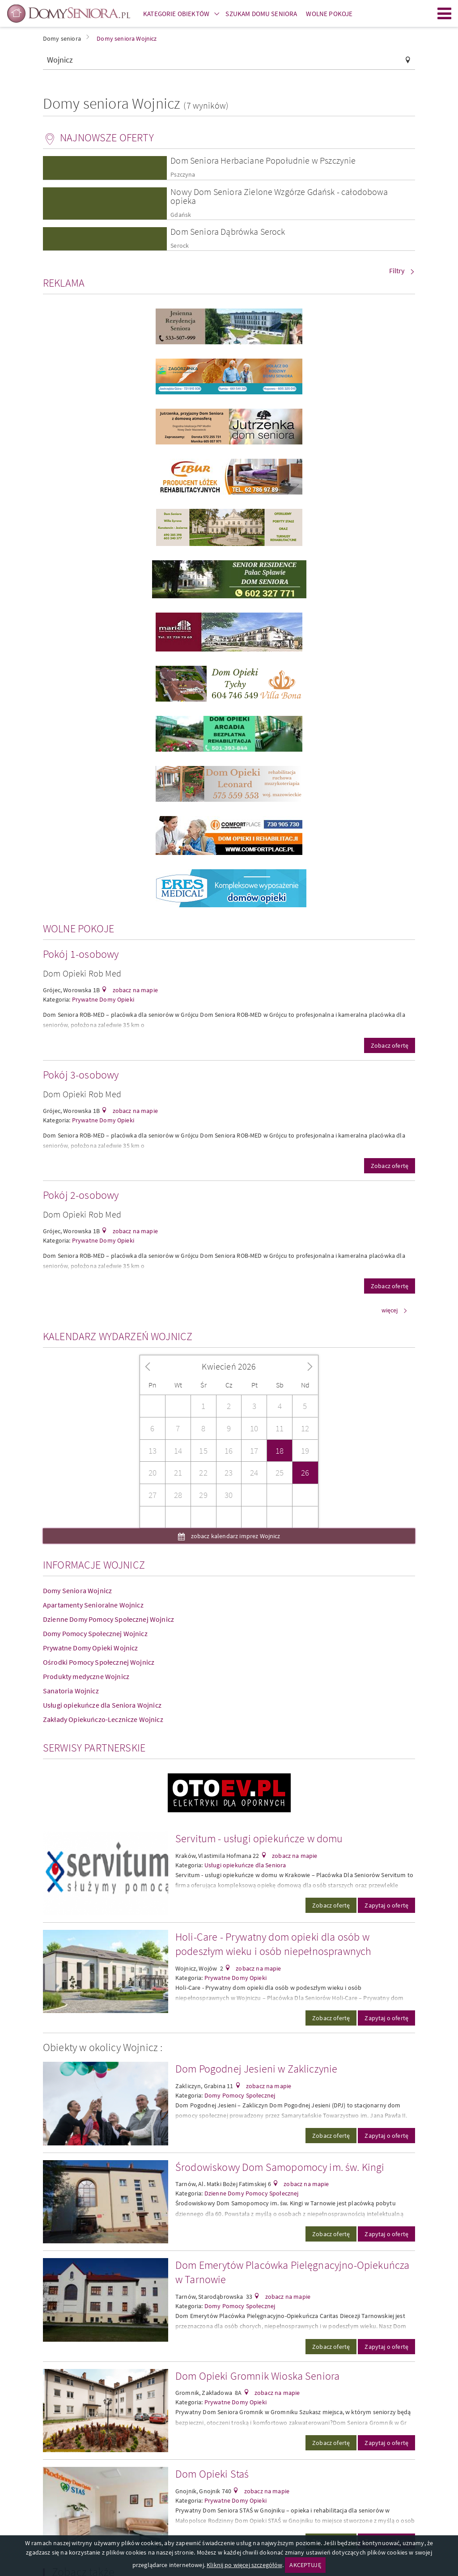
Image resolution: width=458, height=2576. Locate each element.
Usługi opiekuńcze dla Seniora (245, 1865)
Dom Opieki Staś (212, 2474)
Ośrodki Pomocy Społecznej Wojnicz (98, 1662)
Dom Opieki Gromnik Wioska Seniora (257, 2376)
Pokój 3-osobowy (81, 1075)
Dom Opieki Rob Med (82, 973)
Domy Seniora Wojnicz (77, 1590)
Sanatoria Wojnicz (71, 1690)
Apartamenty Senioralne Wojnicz (93, 1604)
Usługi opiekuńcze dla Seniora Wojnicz (102, 1704)
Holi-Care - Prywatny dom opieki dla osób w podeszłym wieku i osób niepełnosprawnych (273, 1944)
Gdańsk (180, 215)
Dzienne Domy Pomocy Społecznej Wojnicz (108, 1619)
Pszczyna (182, 174)
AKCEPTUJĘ (305, 2565)
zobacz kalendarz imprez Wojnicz (235, 1536)
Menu (444, 13)
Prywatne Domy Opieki (103, 999)
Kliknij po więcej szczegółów (244, 2565)
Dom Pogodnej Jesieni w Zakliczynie (256, 2069)
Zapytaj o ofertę (386, 1905)
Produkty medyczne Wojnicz (86, 1676)
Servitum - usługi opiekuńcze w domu (259, 1838)
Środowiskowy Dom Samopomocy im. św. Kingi (280, 2167)
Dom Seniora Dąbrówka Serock (227, 231)
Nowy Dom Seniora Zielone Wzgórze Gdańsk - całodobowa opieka (279, 196)
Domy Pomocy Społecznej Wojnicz (95, 1633)
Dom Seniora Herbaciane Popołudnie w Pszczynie (263, 160)
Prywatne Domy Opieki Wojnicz (90, 1647)
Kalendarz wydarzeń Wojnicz (117, 1336)
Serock (179, 246)
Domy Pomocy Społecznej (240, 2095)
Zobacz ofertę (389, 1045)
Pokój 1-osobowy (81, 954)
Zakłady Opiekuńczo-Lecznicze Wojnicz (103, 1719)
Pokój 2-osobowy (81, 1195)
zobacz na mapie (134, 990)
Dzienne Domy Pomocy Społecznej (251, 2193)
